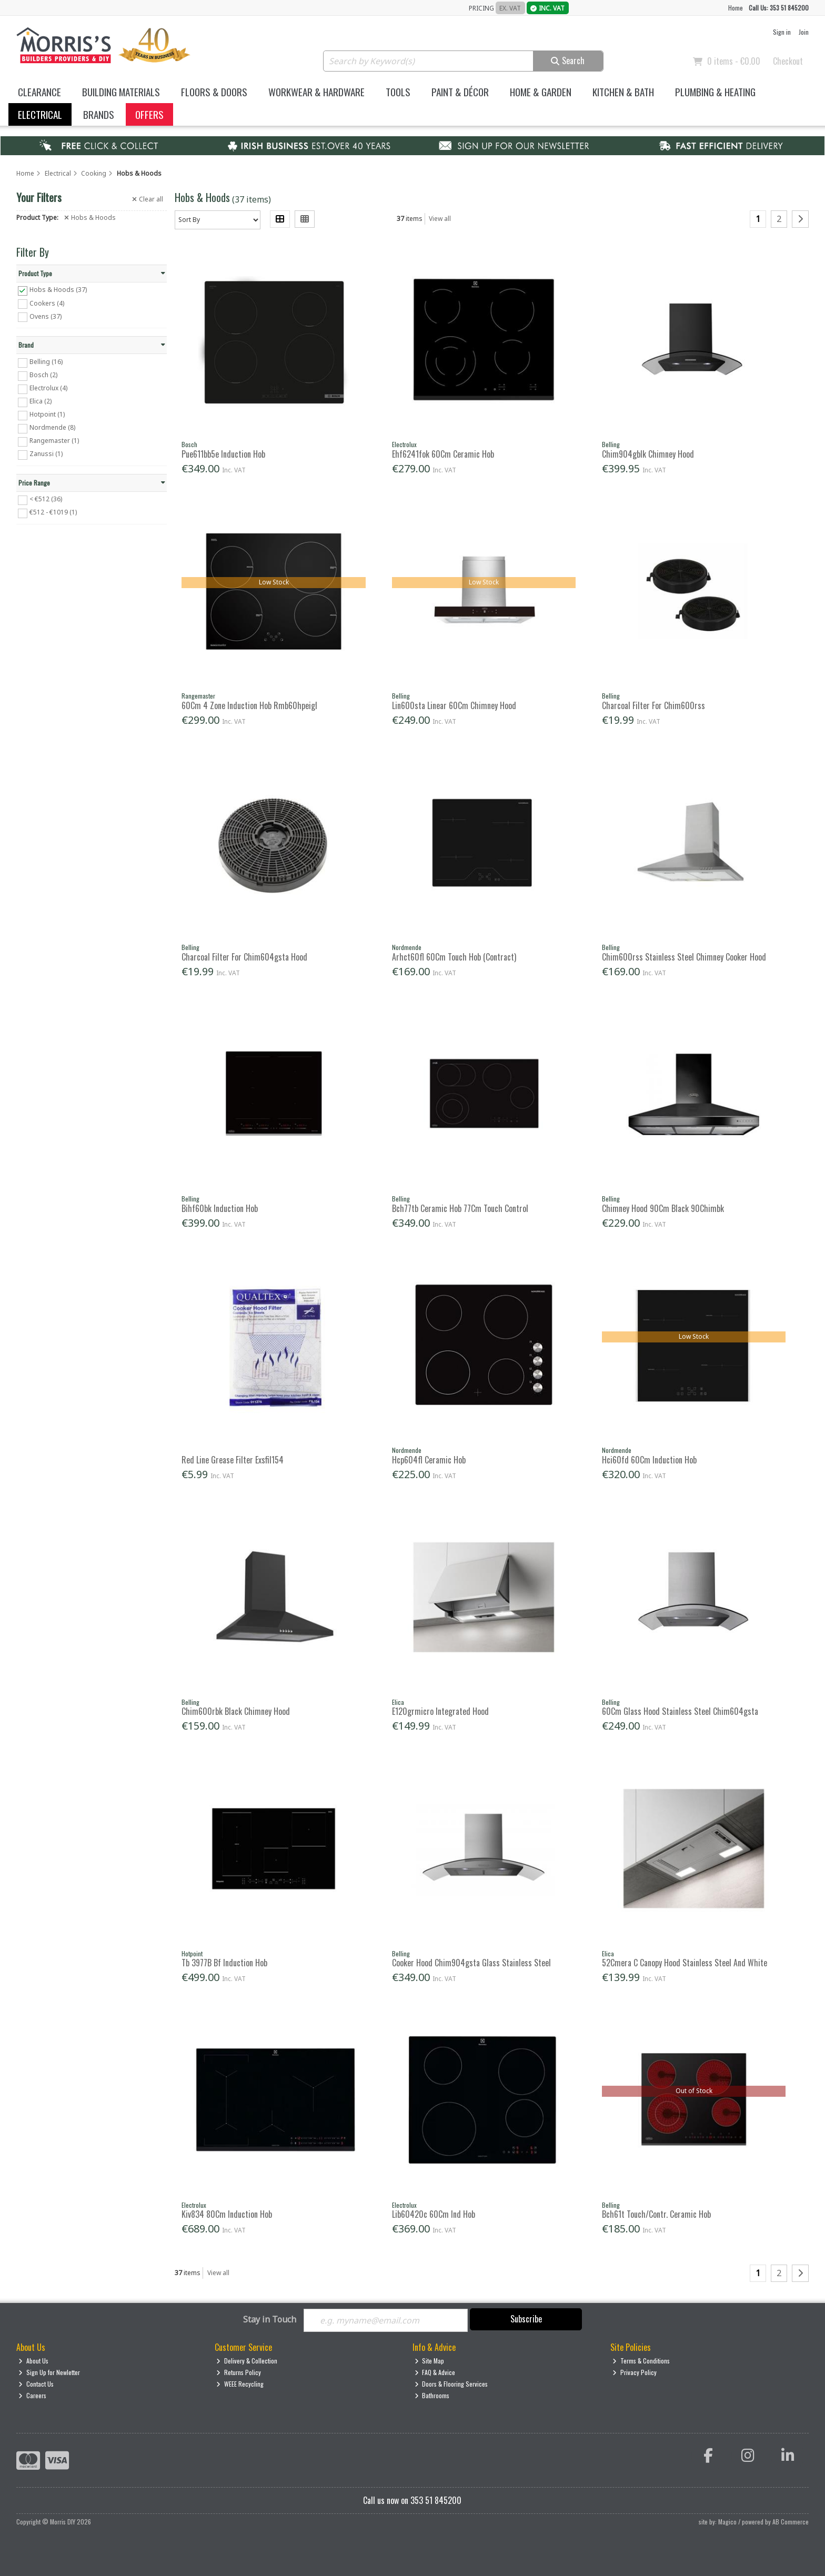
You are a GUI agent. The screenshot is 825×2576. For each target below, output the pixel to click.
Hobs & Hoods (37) (58, 289)
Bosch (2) (43, 374)
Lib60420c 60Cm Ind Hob (433, 2214)
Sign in (782, 31)
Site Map (430, 2360)
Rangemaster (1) (54, 440)
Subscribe (526, 2318)
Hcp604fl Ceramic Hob (429, 1459)
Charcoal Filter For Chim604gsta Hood (244, 957)
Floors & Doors (214, 91)
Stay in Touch (269, 2320)
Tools (398, 91)
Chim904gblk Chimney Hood (648, 454)
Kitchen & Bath (623, 91)
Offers (149, 114)
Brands (98, 114)
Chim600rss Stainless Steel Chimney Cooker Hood (684, 957)
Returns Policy (238, 2372)
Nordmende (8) (52, 427)
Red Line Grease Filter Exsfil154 (233, 1459)
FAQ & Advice (435, 2372)
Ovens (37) (45, 315)
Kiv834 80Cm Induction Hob (227, 2214)
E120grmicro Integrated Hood (440, 1711)
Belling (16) (46, 361)
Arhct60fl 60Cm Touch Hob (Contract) (454, 957)
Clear (147, 199)
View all (440, 218)
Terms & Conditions (641, 2360)
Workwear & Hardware (316, 91)
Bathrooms (432, 2395)
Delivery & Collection (246, 2360)
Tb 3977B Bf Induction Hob (224, 1962)
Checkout (788, 61)
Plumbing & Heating (715, 91)
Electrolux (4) (48, 387)
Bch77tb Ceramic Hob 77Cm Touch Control (460, 1208)
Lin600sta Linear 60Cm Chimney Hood (454, 705)
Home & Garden (540, 91)
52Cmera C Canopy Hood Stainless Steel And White (684, 1962)
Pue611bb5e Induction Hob (223, 454)
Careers (32, 2395)
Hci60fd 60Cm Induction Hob (649, 1459)
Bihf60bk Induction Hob (220, 1208)
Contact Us (36, 2383)
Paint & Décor (460, 91)
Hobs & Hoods (90, 217)
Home (735, 7)
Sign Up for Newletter (49, 2372)
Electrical (40, 114)
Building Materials (121, 91)
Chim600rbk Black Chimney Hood (236, 1711)
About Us (33, 2360)
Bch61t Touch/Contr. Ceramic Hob (656, 2214)
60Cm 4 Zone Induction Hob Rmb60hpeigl (249, 705)
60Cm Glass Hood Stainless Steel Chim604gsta (680, 1711)
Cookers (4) (46, 302)
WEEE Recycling (240, 2383)
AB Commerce (790, 2521)
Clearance (39, 91)
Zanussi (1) (46, 453)
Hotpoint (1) (47, 414)
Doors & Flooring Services (451, 2383)
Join (804, 31)
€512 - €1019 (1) (53, 512)
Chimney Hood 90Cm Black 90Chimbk (663, 1208)
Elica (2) (40, 401)
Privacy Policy (634, 2372)
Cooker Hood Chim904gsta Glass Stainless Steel (471, 1962)
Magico (727, 2521)
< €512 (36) (45, 498)
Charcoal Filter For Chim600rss (653, 705)
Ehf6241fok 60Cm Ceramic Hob (443, 454)
